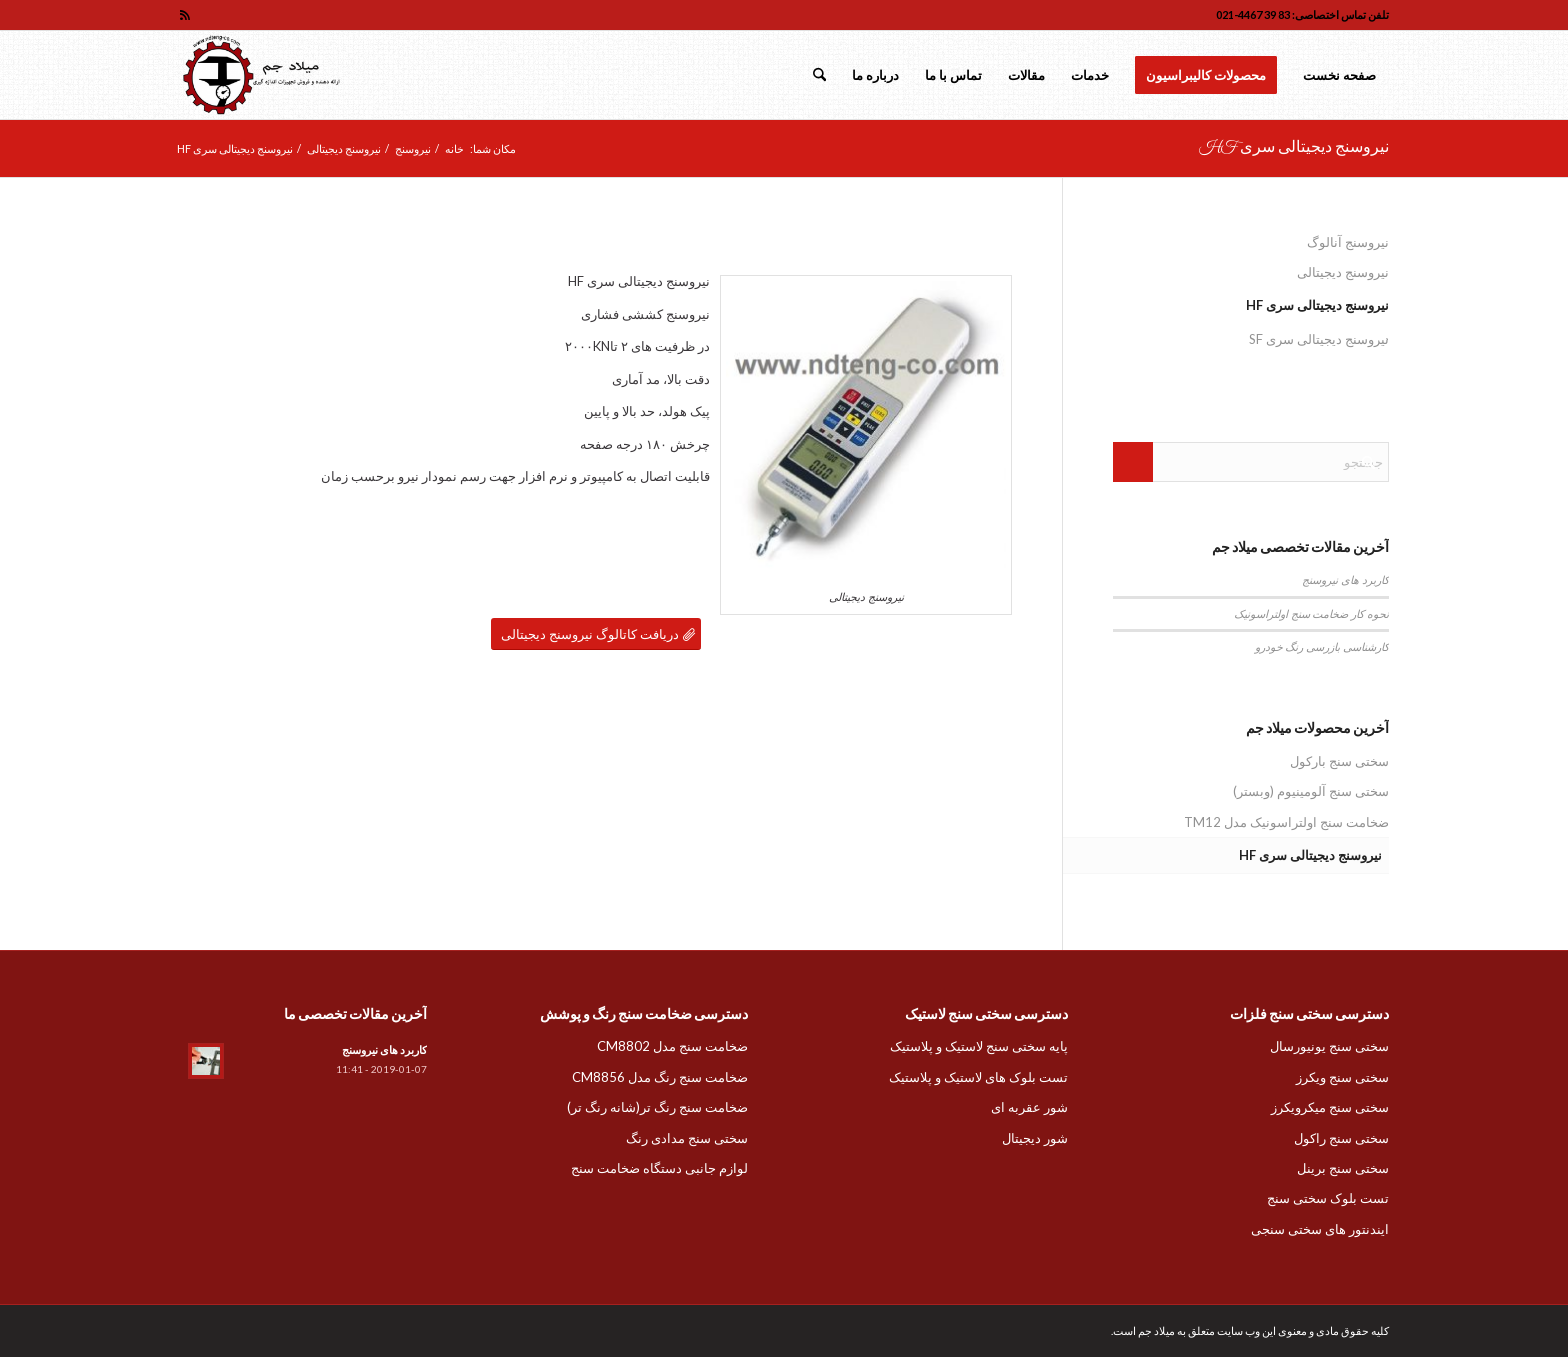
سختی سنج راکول (1341, 1138)
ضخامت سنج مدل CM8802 (672, 1046)
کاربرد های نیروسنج (1345, 580)
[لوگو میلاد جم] (263, 75)
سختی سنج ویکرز (1342, 1077)
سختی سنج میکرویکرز (1330, 1107)
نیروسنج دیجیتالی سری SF (1319, 339)
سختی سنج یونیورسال (1329, 1046)
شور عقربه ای (1029, 1107)
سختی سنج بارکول (1339, 761)
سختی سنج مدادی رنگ (687, 1138)
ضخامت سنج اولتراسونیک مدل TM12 (1286, 822)
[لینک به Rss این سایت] (185, 15)
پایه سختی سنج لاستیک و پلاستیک (979, 1046)
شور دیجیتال (1035, 1138)
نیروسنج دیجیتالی (1343, 272)
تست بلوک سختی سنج (1328, 1198)
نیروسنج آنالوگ (1348, 242)
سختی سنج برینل (1343, 1168)
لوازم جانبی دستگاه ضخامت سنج (659, 1168)
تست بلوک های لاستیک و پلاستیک (978, 1077)
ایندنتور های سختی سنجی (1320, 1229)
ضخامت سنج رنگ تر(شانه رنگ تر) (657, 1107)
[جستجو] (819, 75)
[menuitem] (1339, 75)
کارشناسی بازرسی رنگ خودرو (1322, 647)
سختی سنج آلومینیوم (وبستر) (1311, 791)
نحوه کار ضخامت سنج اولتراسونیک (1311, 614)
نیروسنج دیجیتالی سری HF (1294, 148)
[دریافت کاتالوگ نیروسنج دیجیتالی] (596, 634)
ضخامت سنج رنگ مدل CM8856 (660, 1077)
